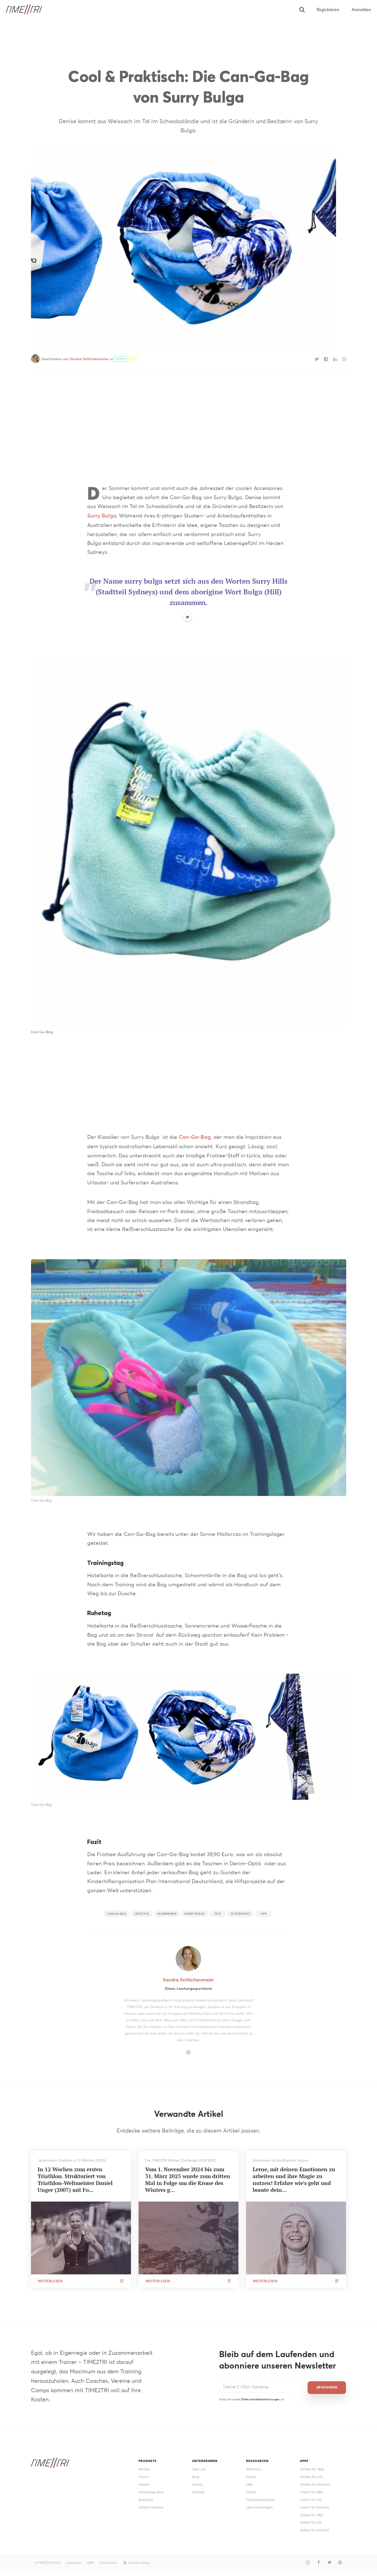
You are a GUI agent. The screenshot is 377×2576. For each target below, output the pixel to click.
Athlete (145, 2468)
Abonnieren (327, 2386)
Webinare (254, 2468)
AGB (90, 2567)
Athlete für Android (316, 2485)
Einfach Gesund (152, 2510)
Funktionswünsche (261, 2501)
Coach (144, 2476)
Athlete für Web (313, 2468)
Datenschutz (108, 2567)
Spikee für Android (315, 2534)
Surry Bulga (101, 515)
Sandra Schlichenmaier (89, 359)
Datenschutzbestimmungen (262, 2398)
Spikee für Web (312, 2518)
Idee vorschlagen (260, 2510)
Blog (196, 2476)
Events (197, 2485)
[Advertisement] (188, 432)
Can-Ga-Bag (195, 1135)
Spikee (144, 2485)
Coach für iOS (311, 2501)
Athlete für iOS (312, 2476)
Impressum (74, 2567)
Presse (251, 2476)
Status (251, 2493)
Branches (146, 2501)
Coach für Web (312, 2493)
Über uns (199, 2468)
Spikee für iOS (312, 2526)
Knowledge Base (152, 2493)
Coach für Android (315, 2510)
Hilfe (250, 2485)
